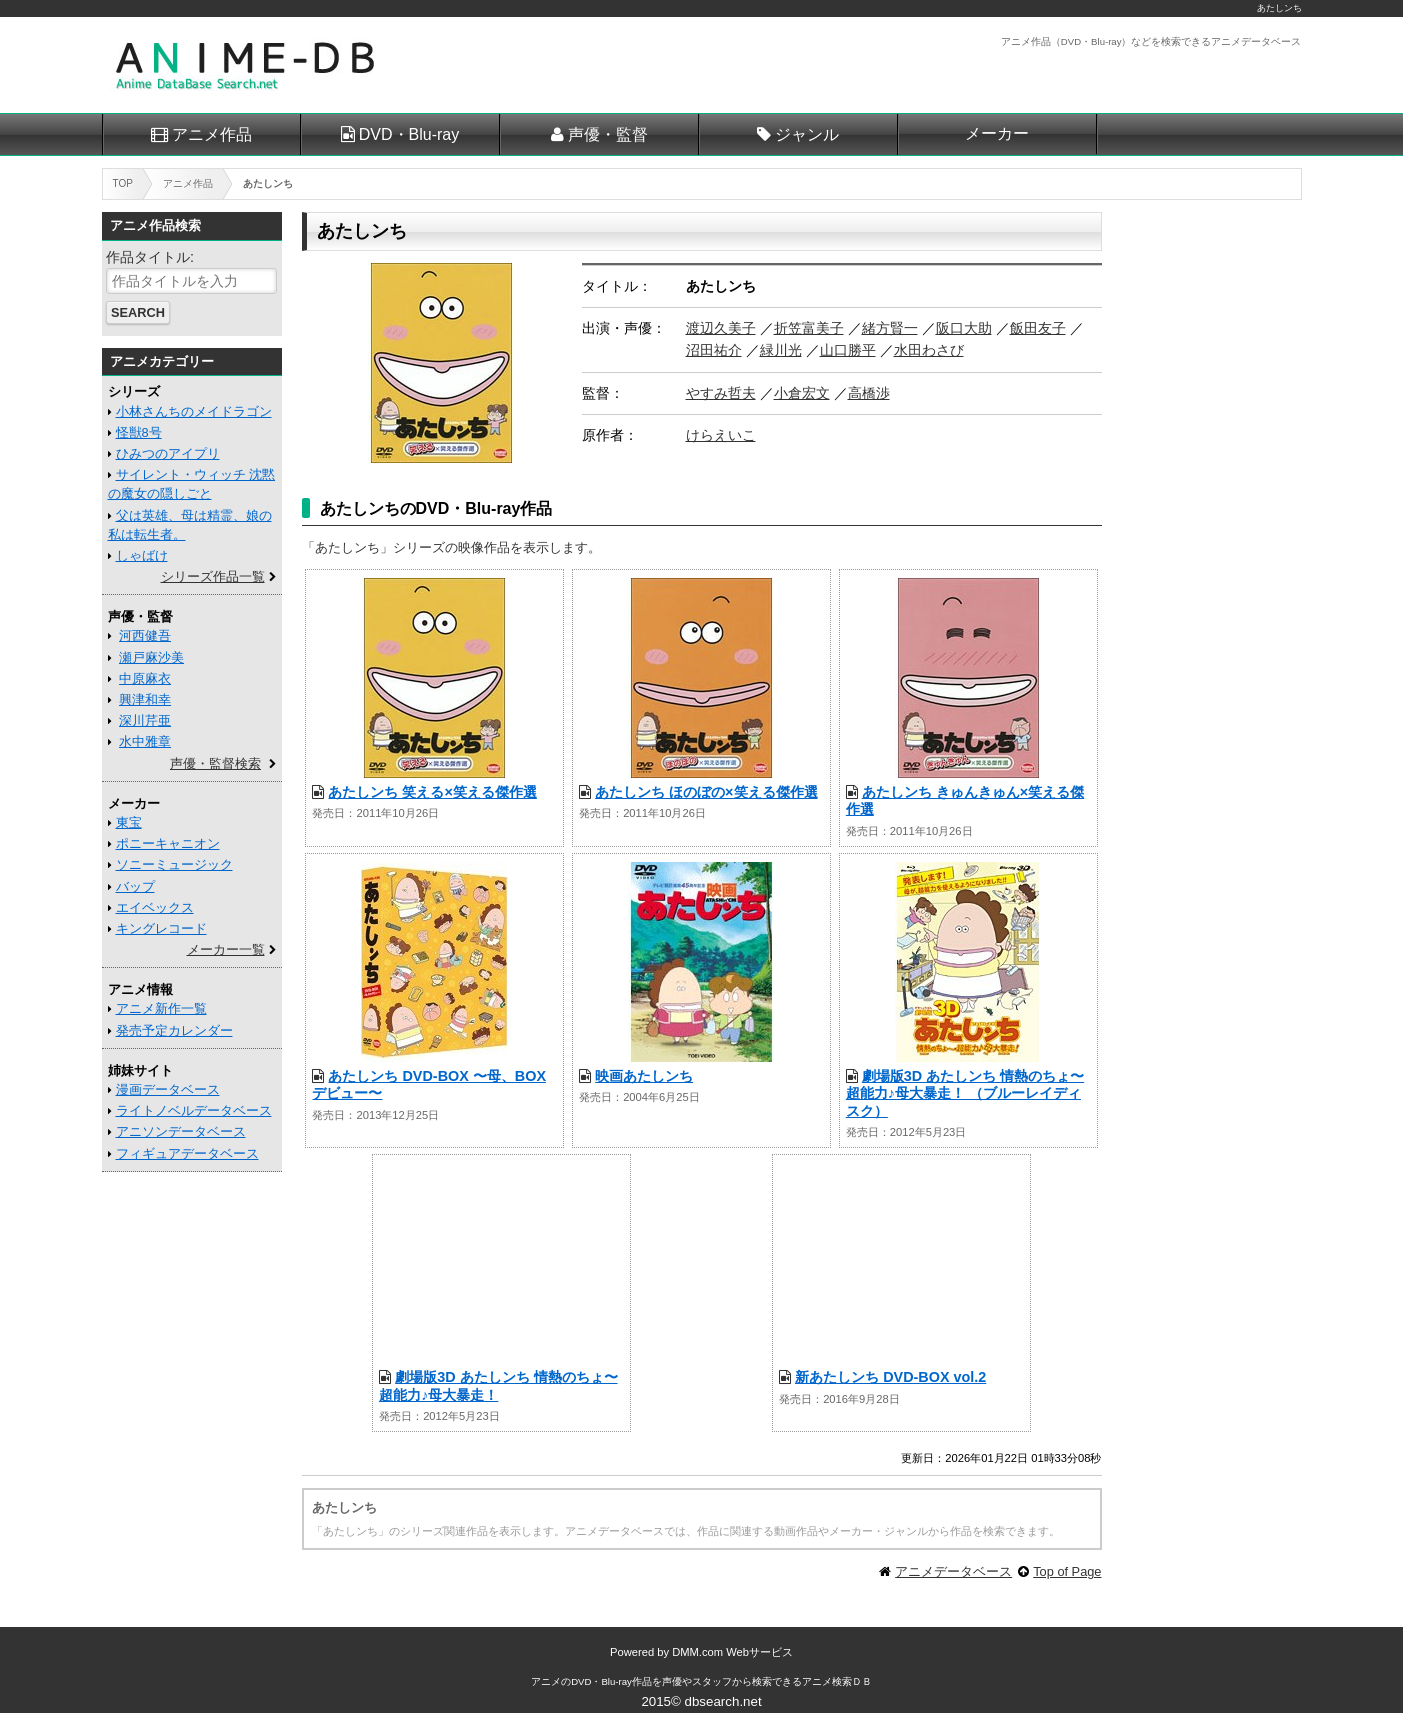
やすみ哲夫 (721, 393)
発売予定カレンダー (174, 1030)
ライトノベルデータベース (194, 1110)
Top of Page (1067, 1571)
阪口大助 (964, 328)
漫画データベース (168, 1089)
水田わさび (929, 350)
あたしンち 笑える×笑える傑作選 (432, 792)
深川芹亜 (145, 720)
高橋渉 (869, 393)
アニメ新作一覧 (161, 1008)
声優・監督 (608, 134)
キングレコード (161, 928)
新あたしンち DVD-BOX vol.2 (890, 1377)
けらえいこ (721, 435)
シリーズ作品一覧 (213, 576)
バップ (135, 886)
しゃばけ (142, 555)
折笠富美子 (809, 328)
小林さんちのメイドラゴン (194, 411)
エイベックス (155, 907)
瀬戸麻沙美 (151, 657)
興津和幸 (145, 699)
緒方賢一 (890, 328)
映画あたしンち (644, 1076)
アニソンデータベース (181, 1131)
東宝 (129, 822)
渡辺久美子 (721, 328)
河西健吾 (145, 635)
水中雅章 (145, 741)
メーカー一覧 (226, 949)
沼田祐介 (714, 350)
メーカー (997, 133)
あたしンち (1279, 8)
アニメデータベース (953, 1571)
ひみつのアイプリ (168, 453)
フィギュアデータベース (187, 1153)
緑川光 (781, 350)
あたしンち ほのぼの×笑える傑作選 (706, 792)
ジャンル (807, 134)
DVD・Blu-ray (409, 134)
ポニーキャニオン (168, 843)
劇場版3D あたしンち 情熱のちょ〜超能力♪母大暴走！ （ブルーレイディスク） (965, 1093)
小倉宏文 (802, 393)
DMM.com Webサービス (732, 1652)
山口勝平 (848, 350)
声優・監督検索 (215, 763)
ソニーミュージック (174, 864)
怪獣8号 (139, 432)
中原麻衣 (145, 678)
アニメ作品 (212, 134)
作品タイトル (148, 257)
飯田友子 (1038, 328)
